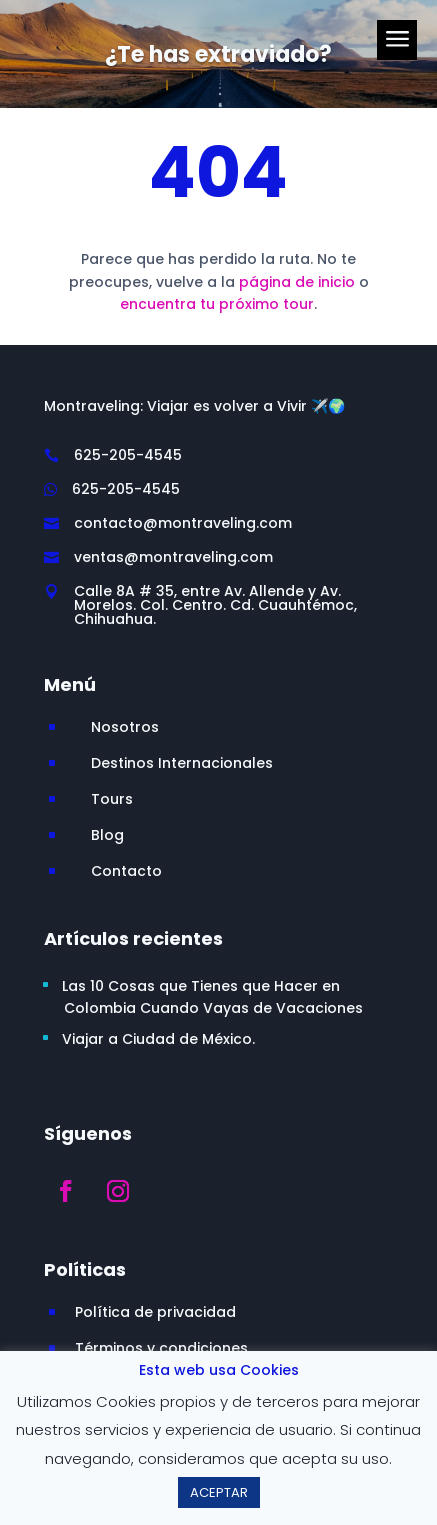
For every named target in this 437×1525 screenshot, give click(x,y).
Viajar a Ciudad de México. (158, 1039)
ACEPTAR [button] (219, 1492)
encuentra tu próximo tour (217, 304)
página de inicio (297, 282)
